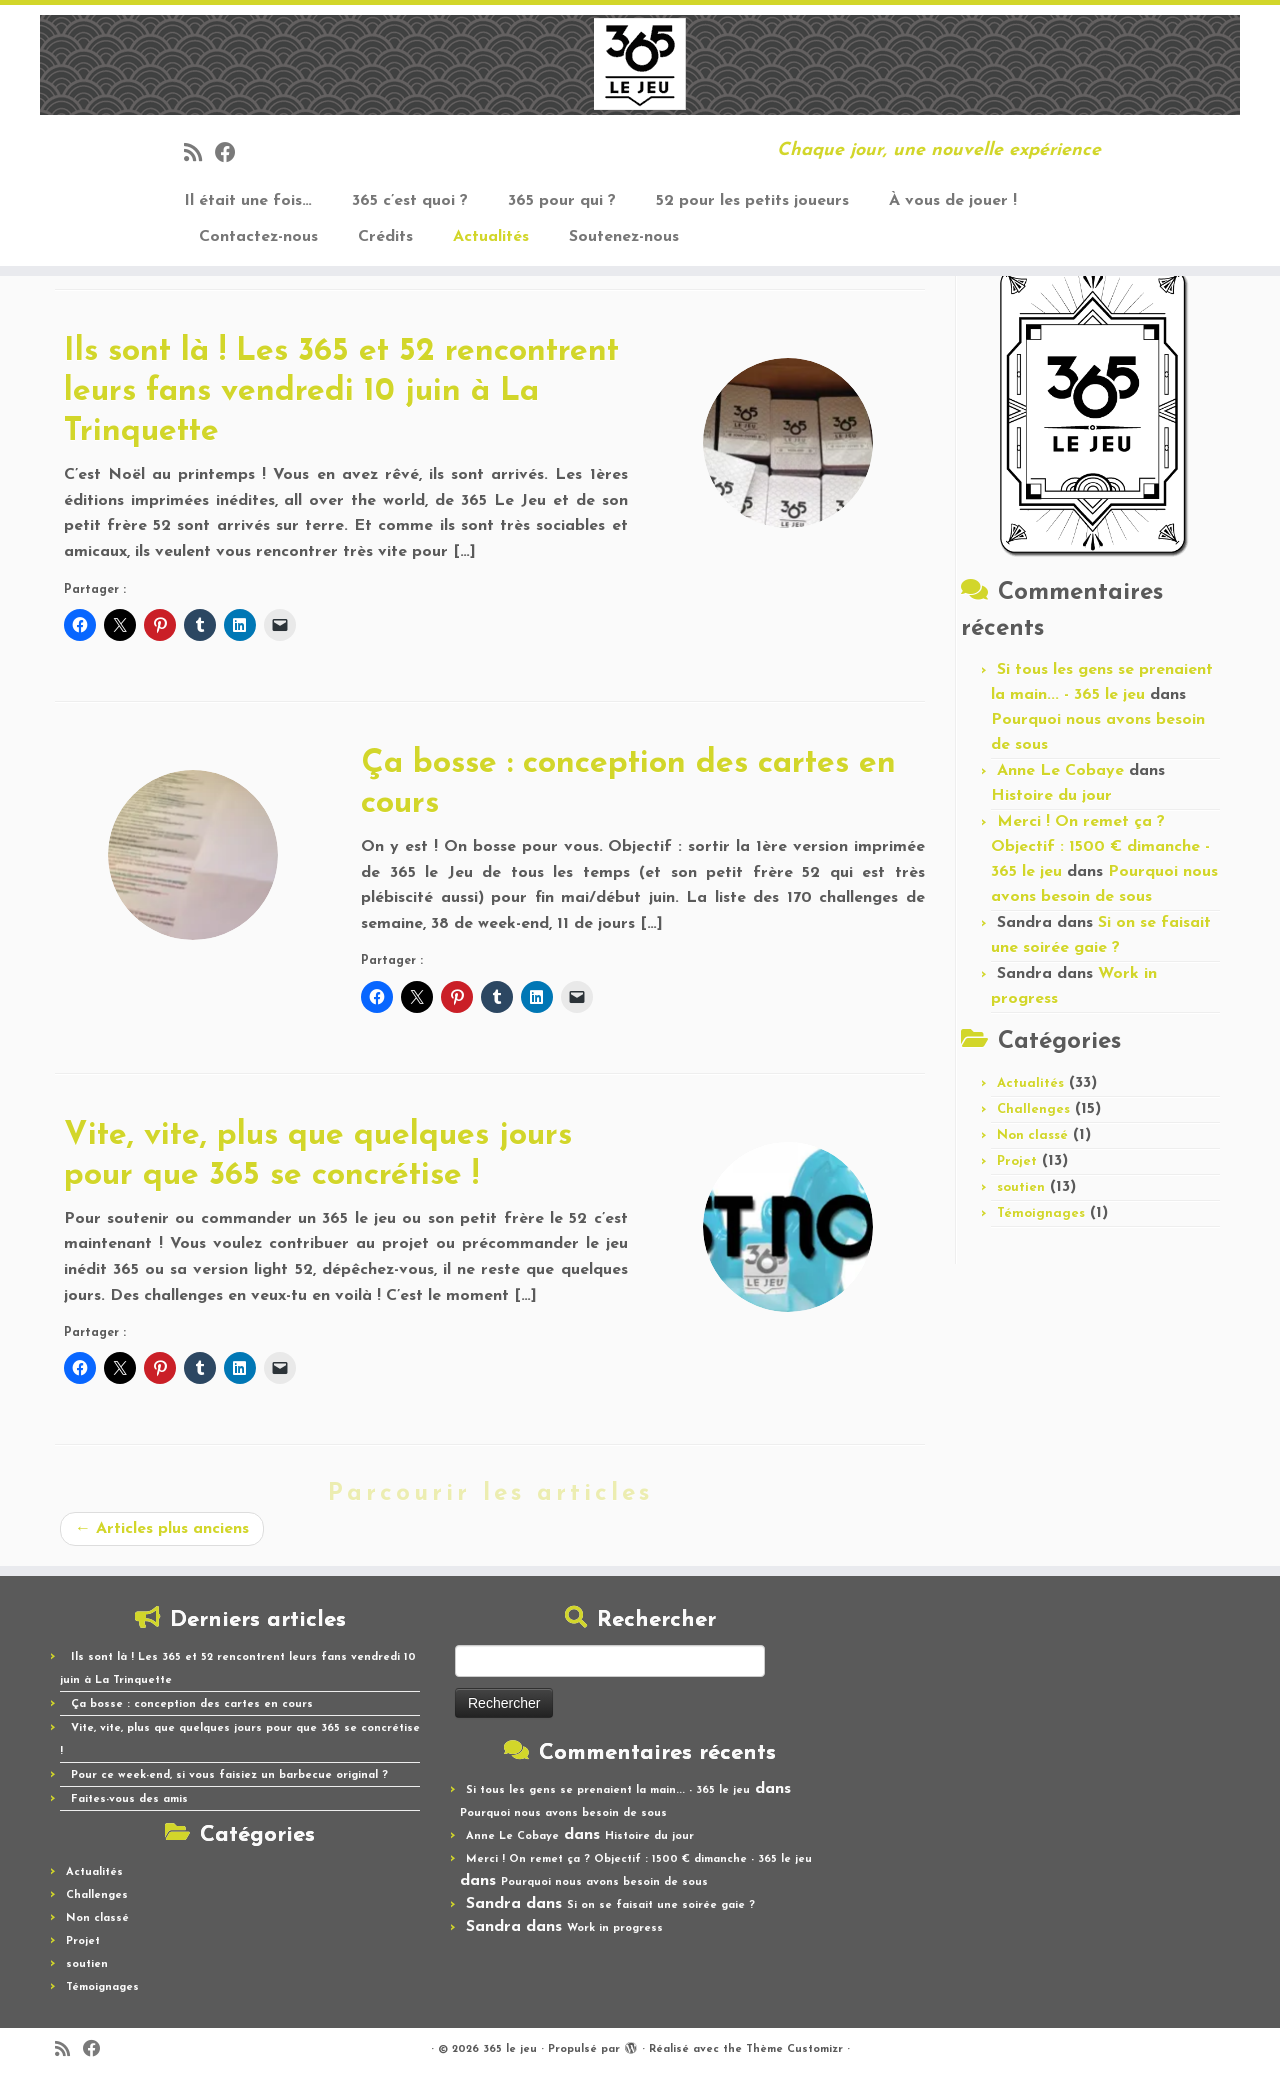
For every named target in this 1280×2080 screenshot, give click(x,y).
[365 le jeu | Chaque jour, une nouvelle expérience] (640, 65)
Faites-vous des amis (129, 1799)
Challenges (1033, 1109)
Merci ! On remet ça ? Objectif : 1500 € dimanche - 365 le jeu (1100, 847)
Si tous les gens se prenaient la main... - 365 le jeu (608, 1790)
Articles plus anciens (162, 1529)
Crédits (385, 237)
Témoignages (1041, 1213)
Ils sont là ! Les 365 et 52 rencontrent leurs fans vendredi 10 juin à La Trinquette (341, 392)
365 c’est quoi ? (410, 201)
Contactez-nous (258, 237)
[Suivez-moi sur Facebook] (232, 154)
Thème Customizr (794, 2049)
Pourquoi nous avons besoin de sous (563, 1813)
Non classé (1032, 1135)
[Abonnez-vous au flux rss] (199, 154)
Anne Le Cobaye (1060, 771)
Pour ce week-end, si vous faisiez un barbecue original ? (229, 1775)
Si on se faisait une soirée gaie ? (661, 1905)
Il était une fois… (248, 201)
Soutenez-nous (624, 237)
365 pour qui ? (562, 201)
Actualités (491, 237)
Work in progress (615, 1928)
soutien (1021, 1187)
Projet (1017, 1161)
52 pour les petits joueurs (752, 201)
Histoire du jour (1051, 796)
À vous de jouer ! (953, 201)
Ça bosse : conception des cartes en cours (192, 1704)
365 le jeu (510, 2049)
